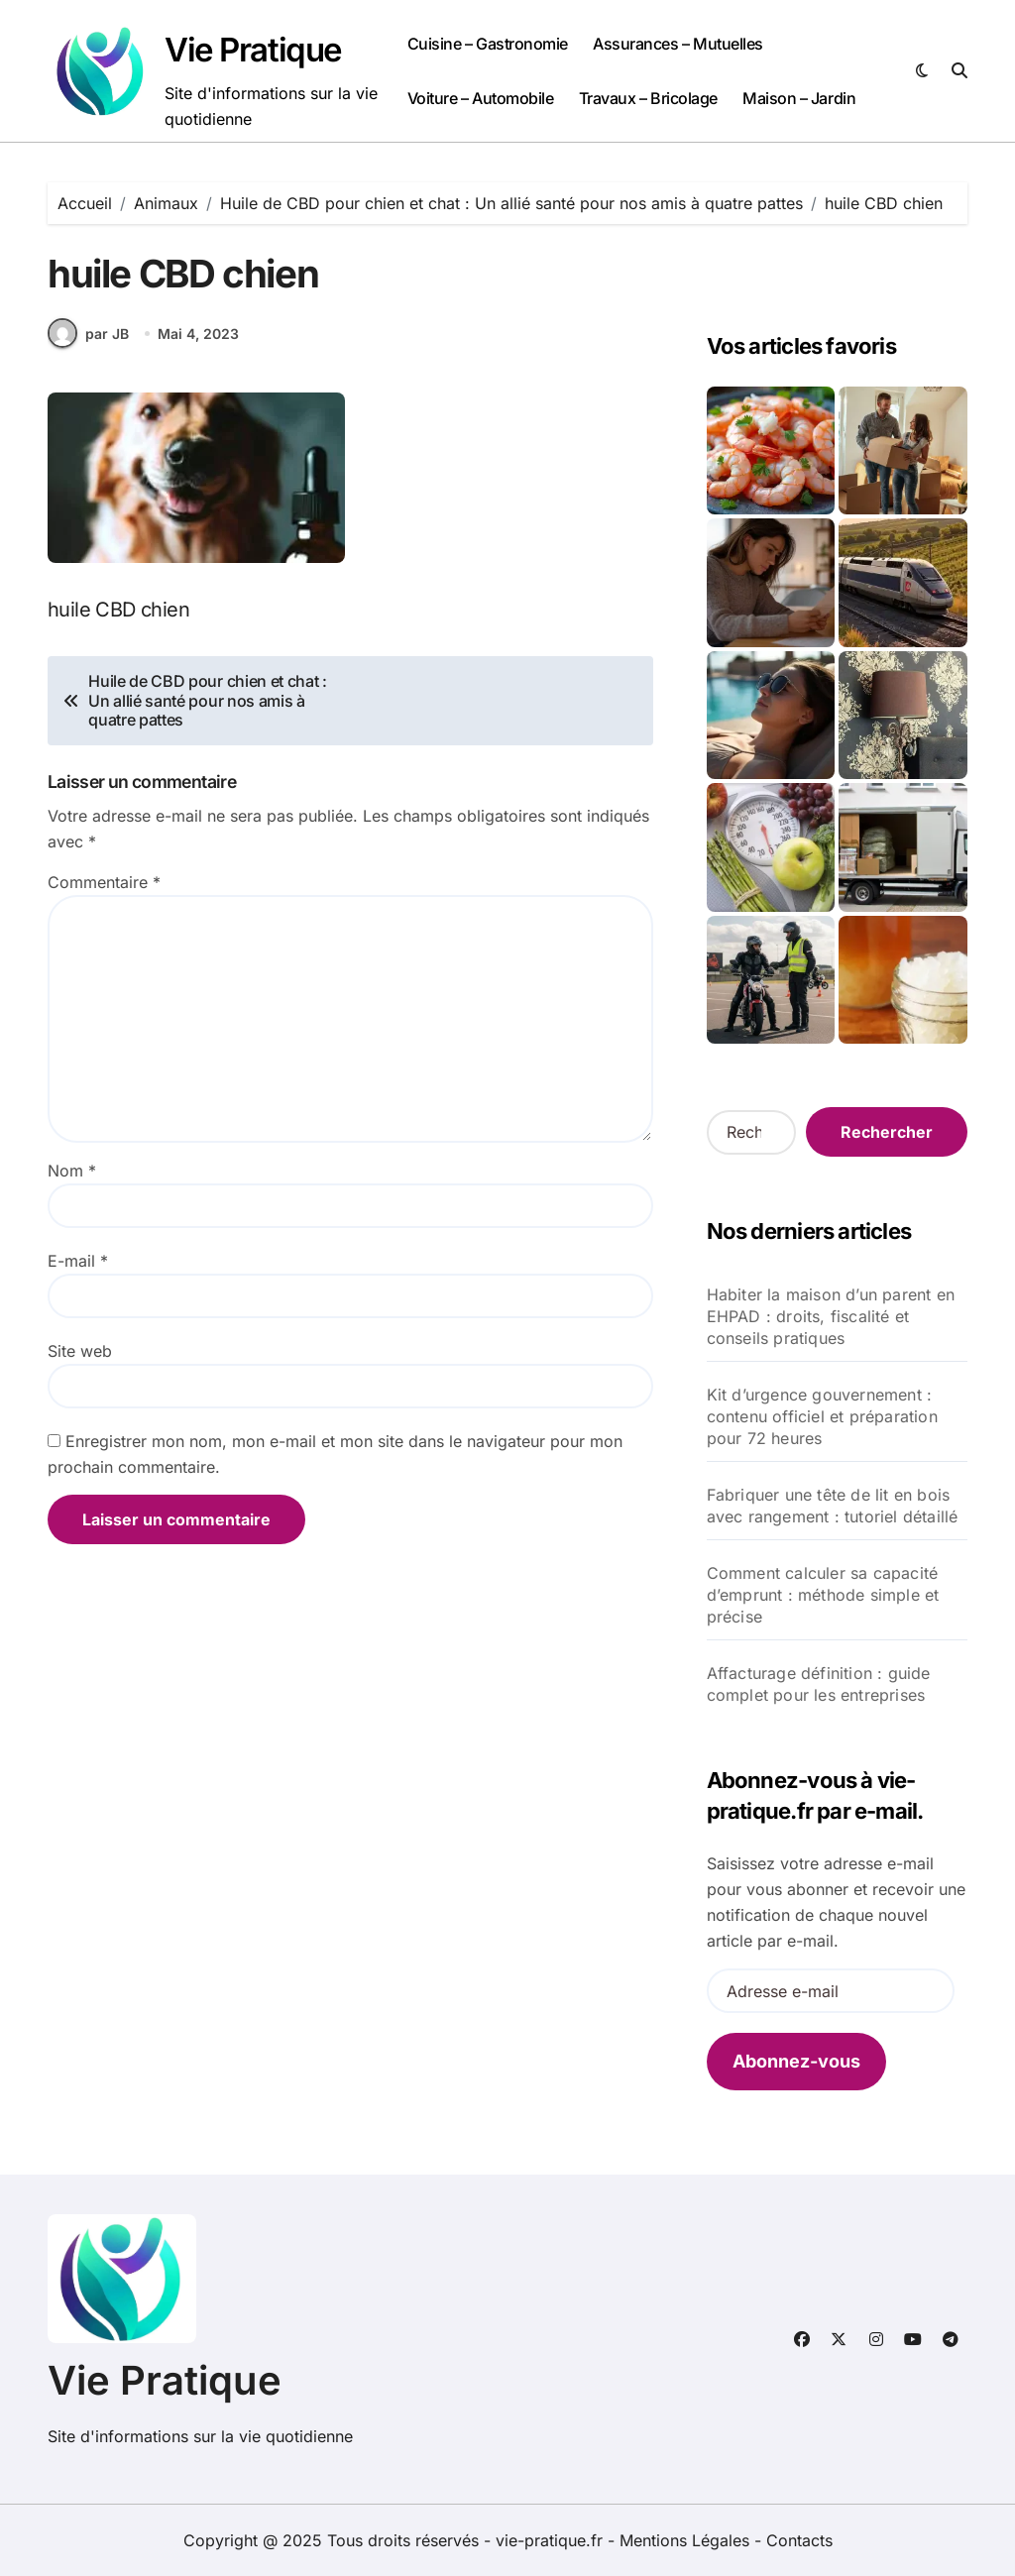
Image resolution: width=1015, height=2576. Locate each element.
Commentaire (104, 897)
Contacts (799, 2540)
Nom (72, 1185)
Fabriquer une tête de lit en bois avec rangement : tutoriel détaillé (833, 1505)
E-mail (78, 1276)
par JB (88, 348)
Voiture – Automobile (480, 98)
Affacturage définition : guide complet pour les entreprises (819, 1684)
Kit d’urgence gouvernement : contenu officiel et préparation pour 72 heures (822, 1416)
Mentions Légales (687, 2540)
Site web (80, 1366)
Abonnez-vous (796, 2061)
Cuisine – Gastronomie (487, 44)
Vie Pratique (253, 49)
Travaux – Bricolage (648, 98)
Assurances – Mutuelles (677, 44)
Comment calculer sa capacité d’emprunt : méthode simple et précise (823, 1594)
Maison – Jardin (798, 98)
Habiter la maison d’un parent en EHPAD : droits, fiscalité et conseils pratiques (831, 1316)
